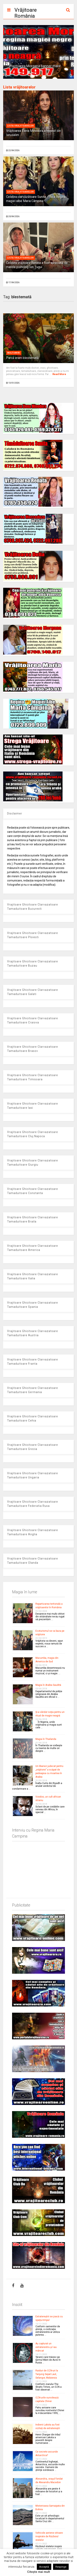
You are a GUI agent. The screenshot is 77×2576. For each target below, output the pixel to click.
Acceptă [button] (44, 2566)
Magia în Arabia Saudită (48, 1685)
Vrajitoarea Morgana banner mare (35, 66)
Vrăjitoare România (25, 13)
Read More (59, 374)
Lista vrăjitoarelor (19, 87)
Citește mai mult (38, 2572)
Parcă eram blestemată (22, 358)
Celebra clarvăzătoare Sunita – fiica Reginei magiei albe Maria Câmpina (36, 199)
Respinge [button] (60, 2566)
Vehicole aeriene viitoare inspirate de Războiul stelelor (49, 2536)
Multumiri (13, 353)
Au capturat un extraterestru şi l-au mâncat (46, 2347)
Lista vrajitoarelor (20, 126)
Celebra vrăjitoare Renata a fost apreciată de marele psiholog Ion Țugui (37, 265)
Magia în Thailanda (45, 1739)
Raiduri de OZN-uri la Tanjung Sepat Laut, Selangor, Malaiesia (46, 2374)
